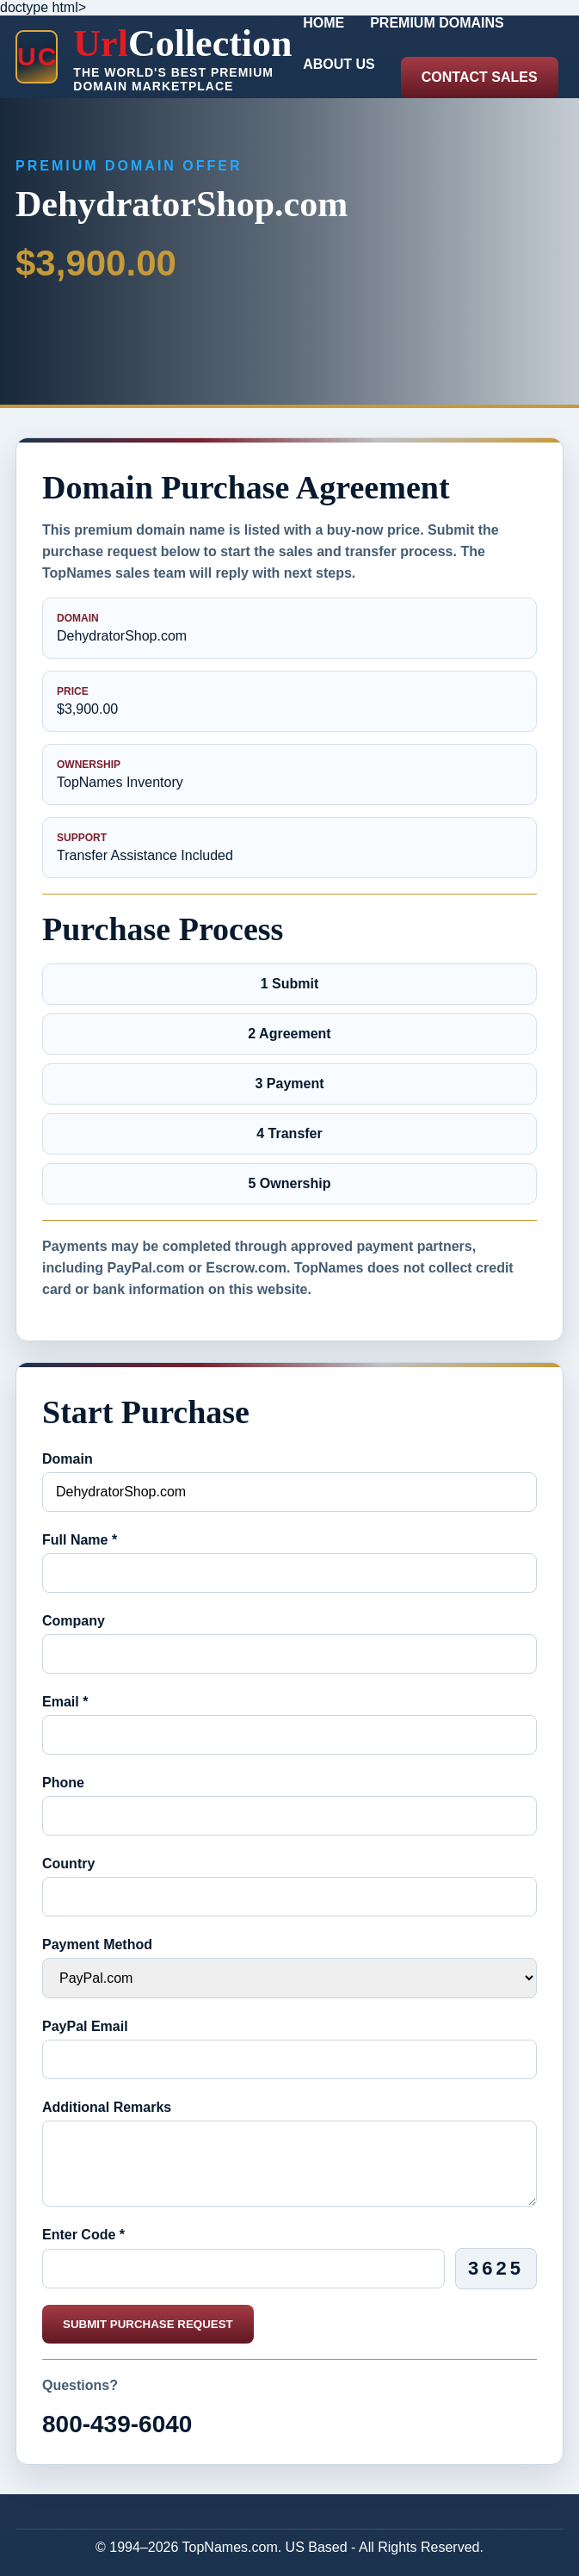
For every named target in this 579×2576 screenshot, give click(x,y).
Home (323, 22)
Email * (65, 1701)
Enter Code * (83, 2234)
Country (68, 1863)
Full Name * (79, 1540)
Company (73, 1620)
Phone (63, 1782)
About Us (339, 64)
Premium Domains (437, 22)
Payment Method (97, 1944)
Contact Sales (480, 77)
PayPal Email (85, 2026)
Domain (67, 1459)
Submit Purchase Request (148, 2324)
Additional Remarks (106, 2107)
